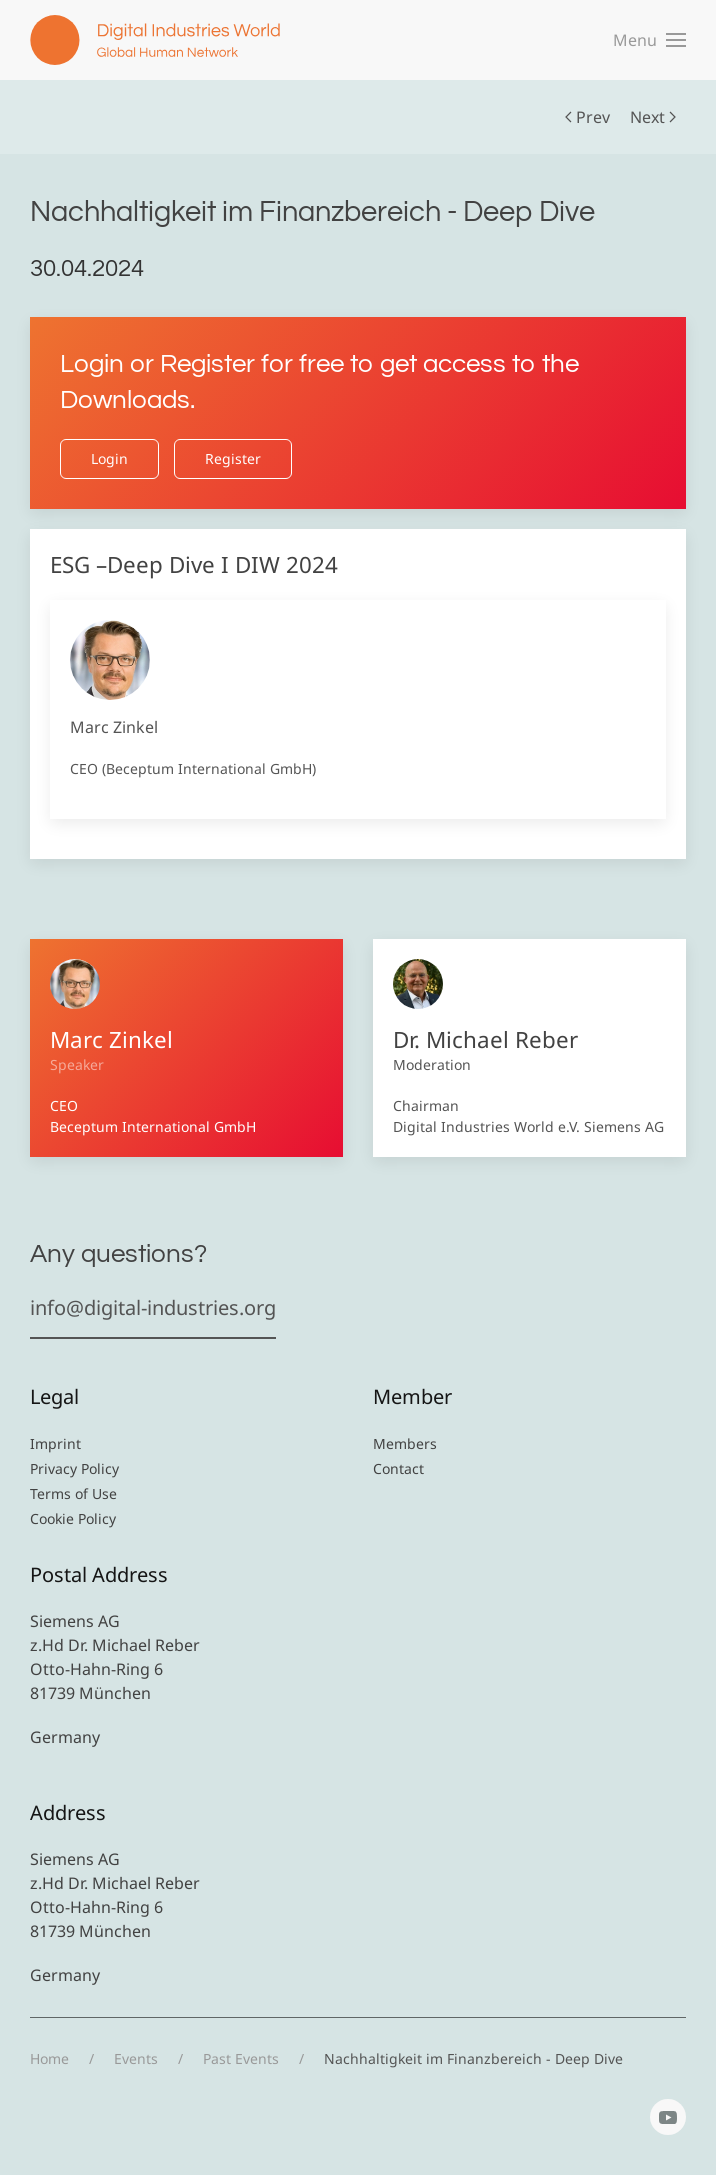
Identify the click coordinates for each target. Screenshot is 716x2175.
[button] (649, 40)
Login (109, 458)
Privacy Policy (74, 1468)
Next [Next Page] (653, 117)
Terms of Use (73, 1493)
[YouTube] (668, 2117)
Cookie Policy (73, 1518)
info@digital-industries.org (153, 1307)
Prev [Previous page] (587, 117)
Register (233, 458)
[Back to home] (155, 40)
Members (405, 1443)
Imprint (55, 1443)
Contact (398, 1468)
